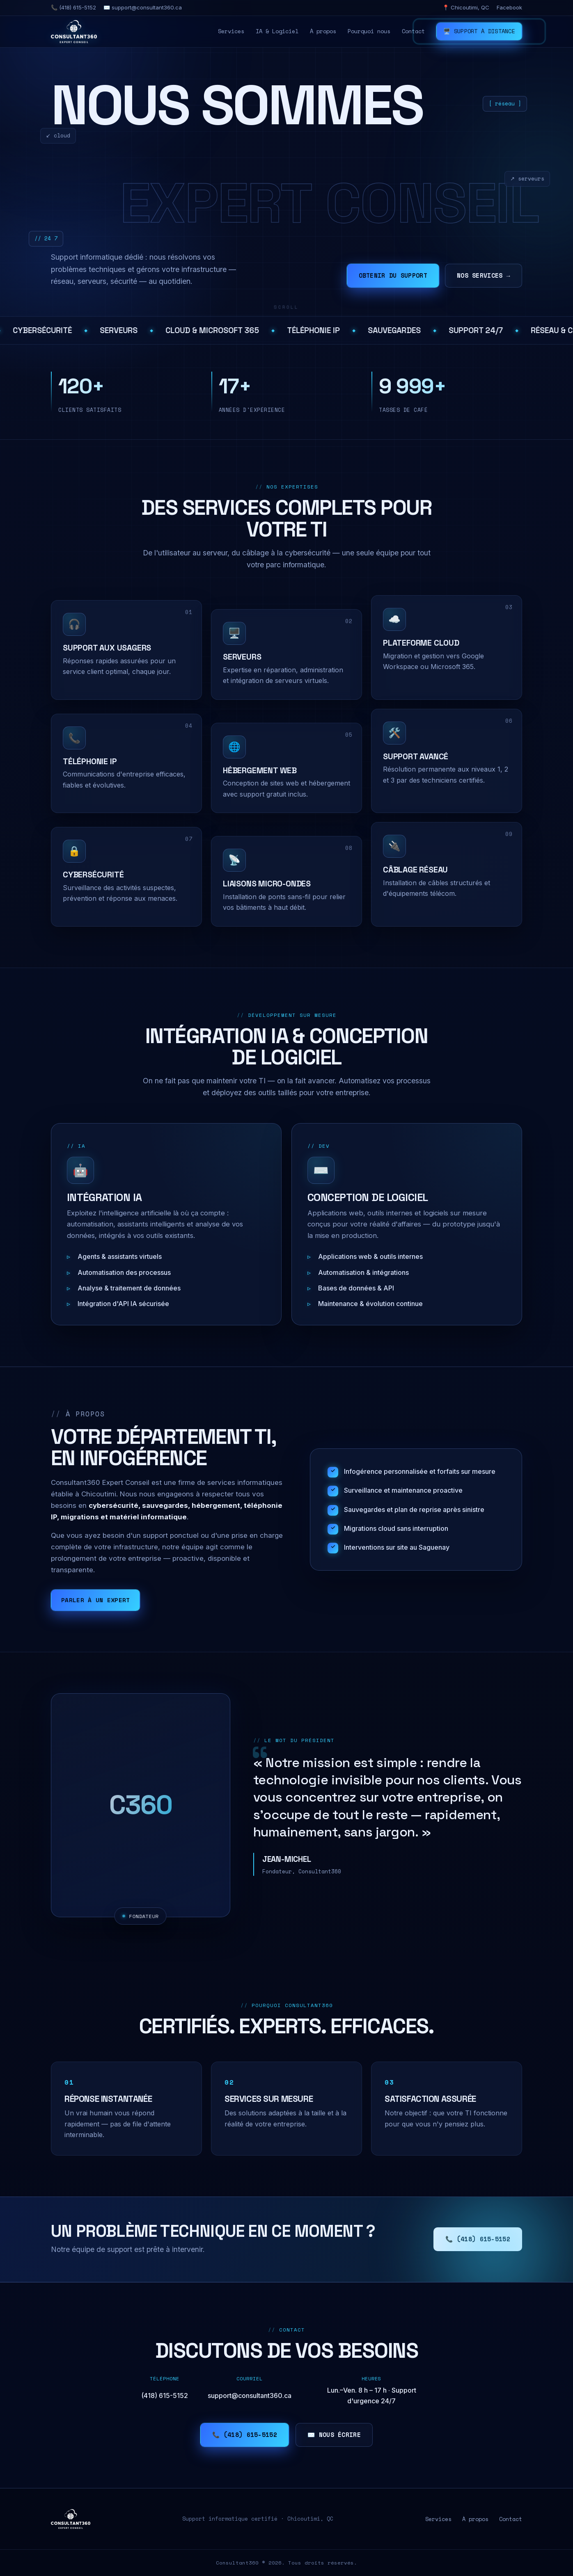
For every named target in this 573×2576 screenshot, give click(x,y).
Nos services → (483, 275)
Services (231, 31)
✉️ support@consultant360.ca (142, 7)
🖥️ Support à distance (479, 31)
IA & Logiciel (277, 31)
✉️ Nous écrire (334, 2434)
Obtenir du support (393, 275)
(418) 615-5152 (164, 2395)
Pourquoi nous (369, 31)
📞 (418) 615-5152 (73, 7)
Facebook (509, 7)
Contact (413, 31)
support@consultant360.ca (249, 2395)
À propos (323, 31)
